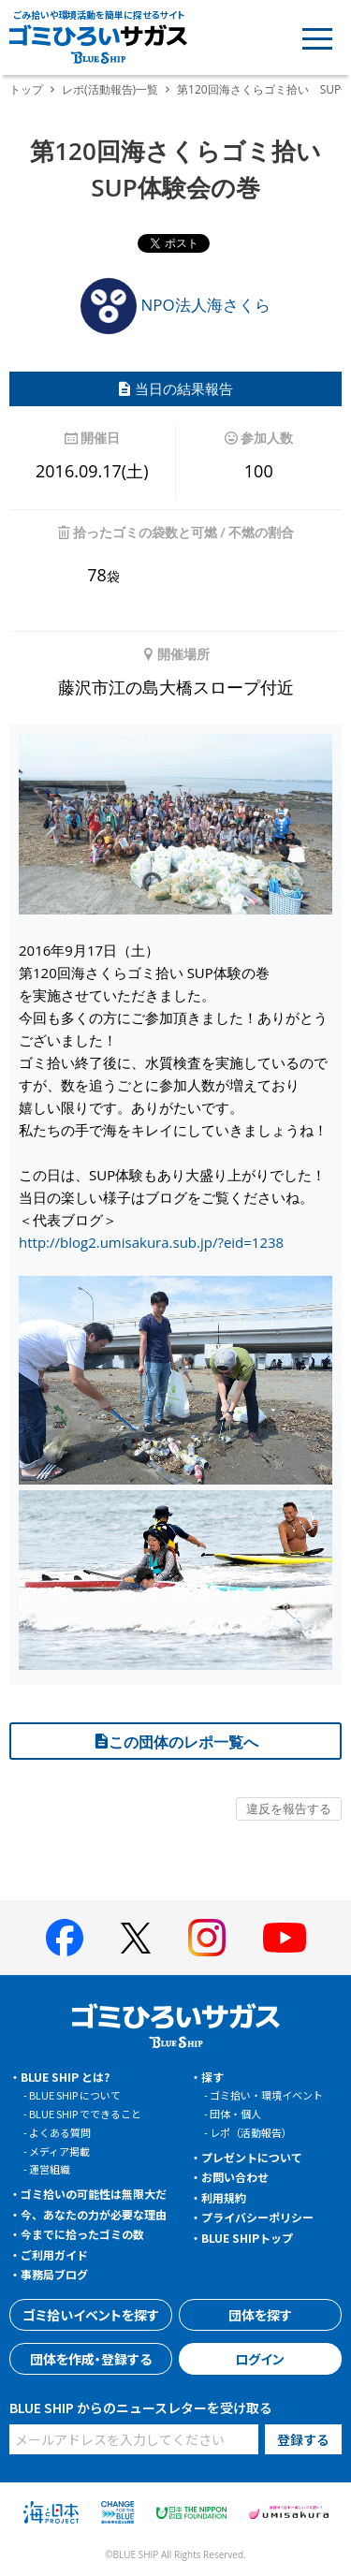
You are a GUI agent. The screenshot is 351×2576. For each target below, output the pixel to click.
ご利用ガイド (54, 2254)
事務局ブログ (54, 2274)
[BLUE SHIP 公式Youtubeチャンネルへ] (284, 1938)
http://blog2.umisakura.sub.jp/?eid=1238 (151, 1242)
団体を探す (260, 2314)
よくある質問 (60, 2132)
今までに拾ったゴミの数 (82, 2234)
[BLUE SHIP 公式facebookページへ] (64, 1937)
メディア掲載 (59, 2151)
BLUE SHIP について (75, 2094)
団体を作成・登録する (91, 2358)
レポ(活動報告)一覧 (110, 89)
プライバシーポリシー (257, 2217)
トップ (26, 89)
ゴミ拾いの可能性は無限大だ (94, 2194)
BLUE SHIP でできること (85, 2113)
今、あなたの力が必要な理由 (94, 2214)
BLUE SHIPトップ (247, 2238)
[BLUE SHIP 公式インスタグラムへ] (207, 1937)
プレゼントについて (251, 2157)
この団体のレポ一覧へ (176, 1742)
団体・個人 (235, 2113)
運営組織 (49, 2168)
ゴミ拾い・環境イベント (266, 2094)
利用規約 (223, 2197)
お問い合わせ (235, 2177)
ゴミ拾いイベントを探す (90, 2314)
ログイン (260, 2358)
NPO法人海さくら (175, 304)
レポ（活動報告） (251, 2132)
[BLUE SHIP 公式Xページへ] (136, 1938)
